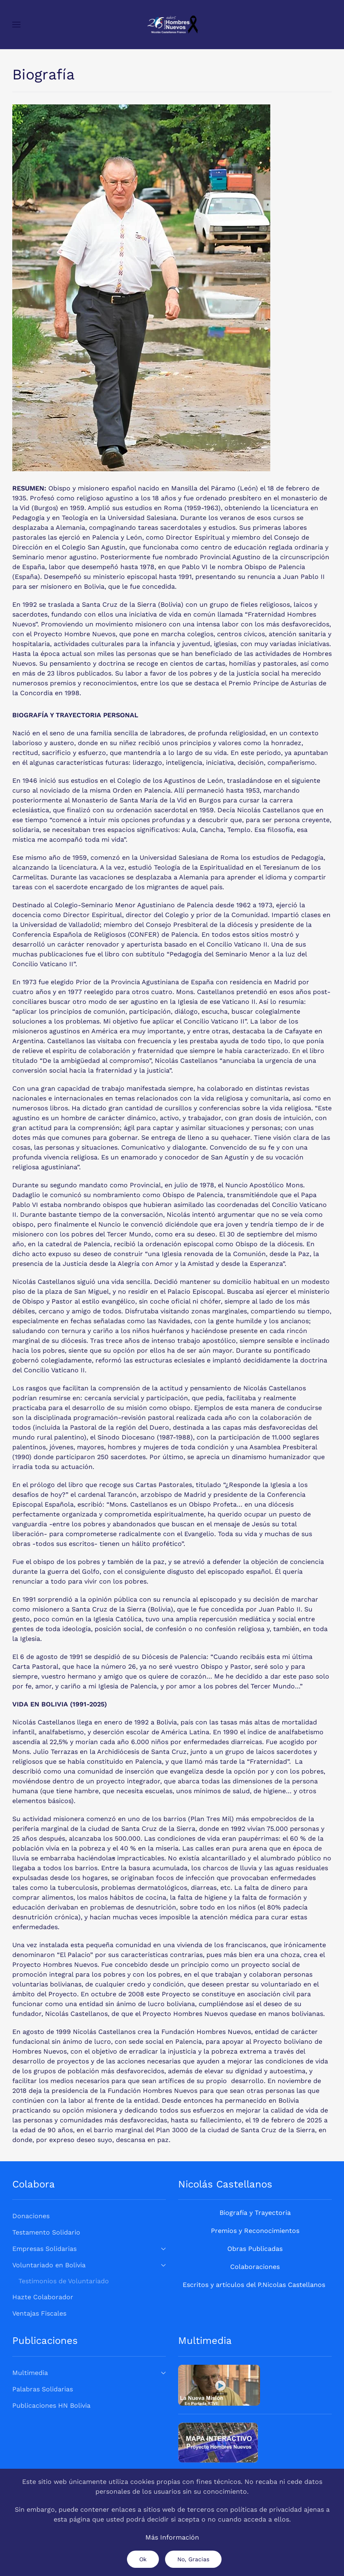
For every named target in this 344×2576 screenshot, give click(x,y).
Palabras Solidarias (42, 2389)
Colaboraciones (255, 2267)
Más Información (172, 2537)
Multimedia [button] (89, 2373)
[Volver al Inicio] (172, 24)
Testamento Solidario (46, 2232)
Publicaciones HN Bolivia (51, 2405)
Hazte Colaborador (42, 2297)
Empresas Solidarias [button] (89, 2249)
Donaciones (31, 2216)
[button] (16, 24)
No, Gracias (193, 2559)
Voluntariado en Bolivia (89, 2265)
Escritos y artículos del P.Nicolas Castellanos (254, 2285)
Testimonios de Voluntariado (63, 2281)
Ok (143, 2559)
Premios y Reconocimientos (255, 2231)
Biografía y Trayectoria (255, 2213)
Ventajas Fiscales (39, 2313)
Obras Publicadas (255, 2249)
